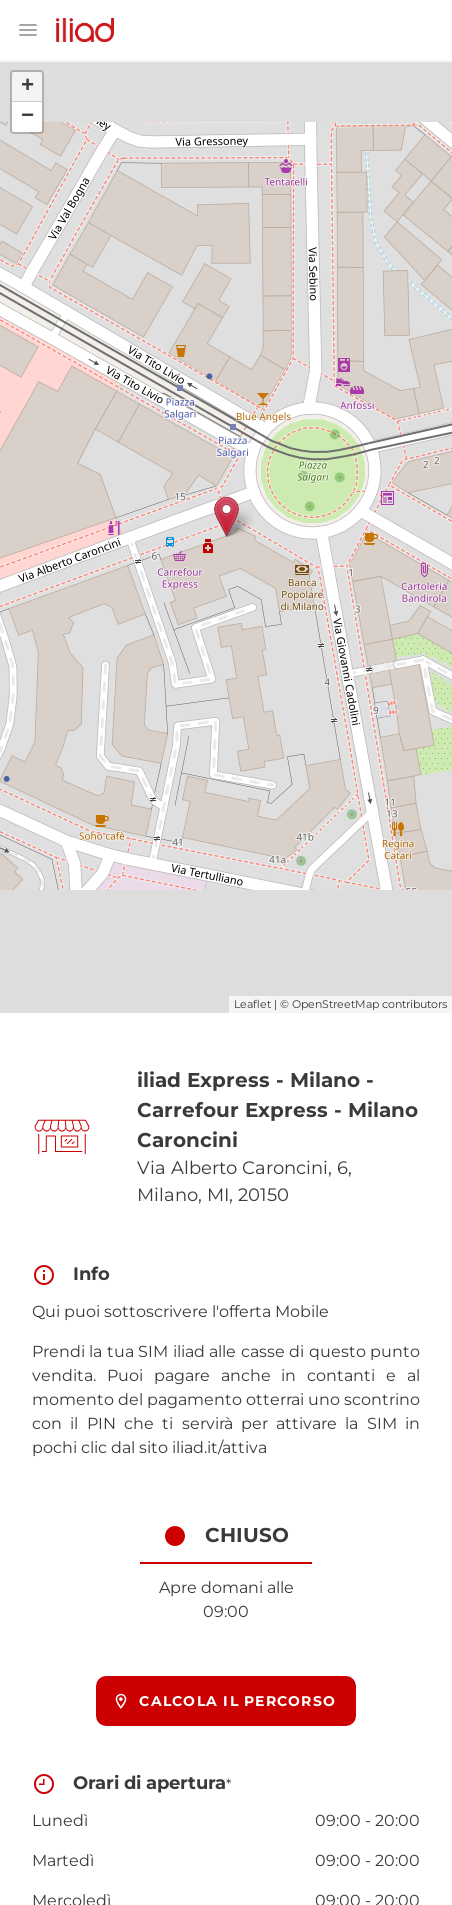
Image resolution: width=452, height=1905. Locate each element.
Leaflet (252, 1004)
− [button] (27, 117)
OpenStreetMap (335, 1004)
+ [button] (27, 87)
